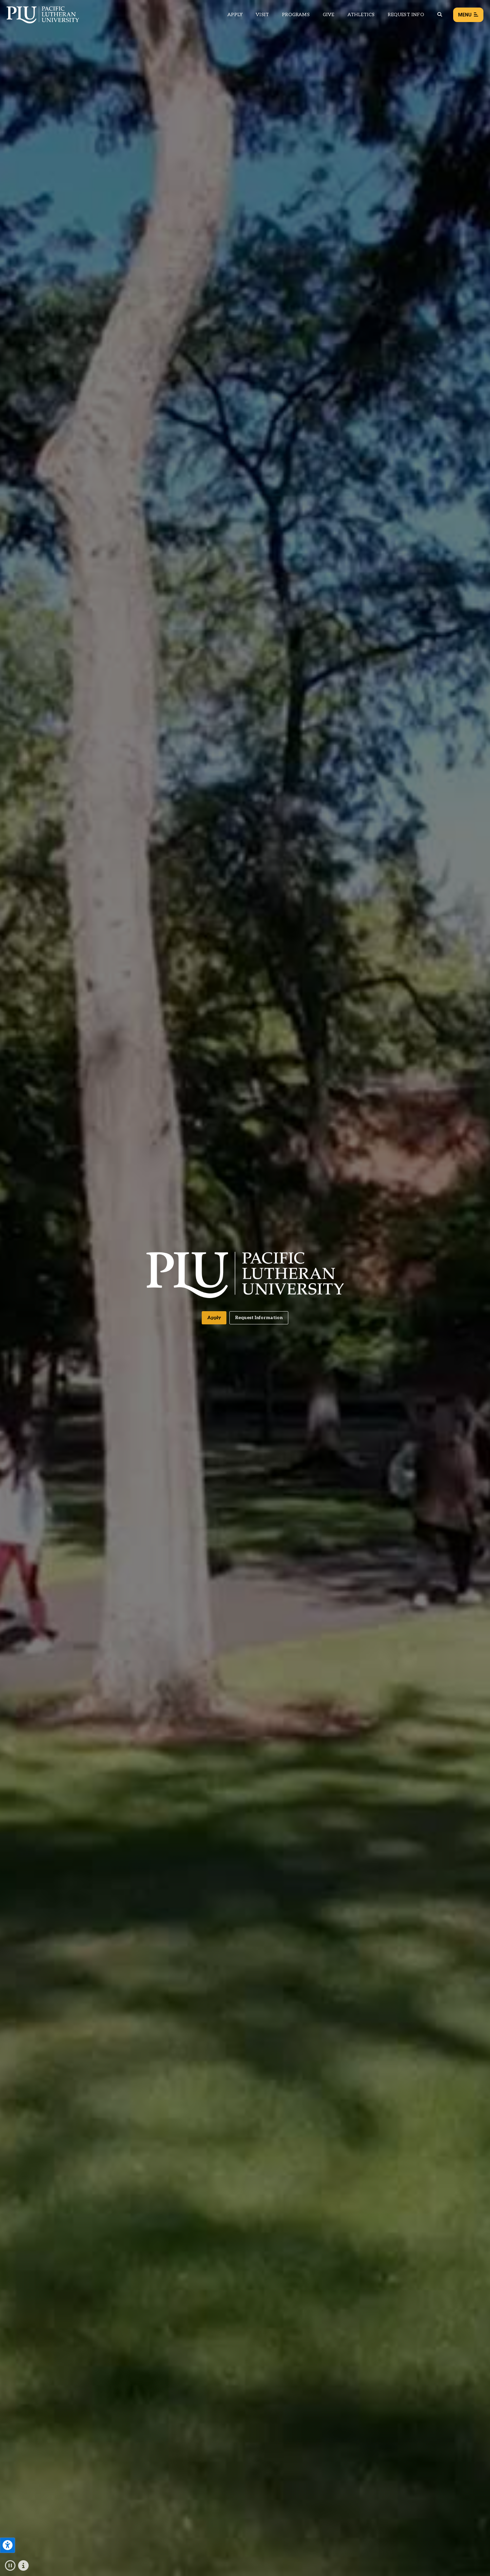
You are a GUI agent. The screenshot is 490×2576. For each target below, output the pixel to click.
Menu (468, 15)
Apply (214, 1317)
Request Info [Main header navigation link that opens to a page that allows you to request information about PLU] (406, 14)
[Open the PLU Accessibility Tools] (7, 2545)
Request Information (259, 1317)
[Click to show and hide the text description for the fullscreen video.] (23, 2566)
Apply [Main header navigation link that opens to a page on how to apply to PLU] (235, 14)
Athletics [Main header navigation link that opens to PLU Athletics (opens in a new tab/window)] (361, 14)
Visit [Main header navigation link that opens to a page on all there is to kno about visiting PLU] (262, 14)
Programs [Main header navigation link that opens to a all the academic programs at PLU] (296, 14)
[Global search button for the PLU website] (439, 15)
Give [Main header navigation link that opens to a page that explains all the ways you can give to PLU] (328, 14)
